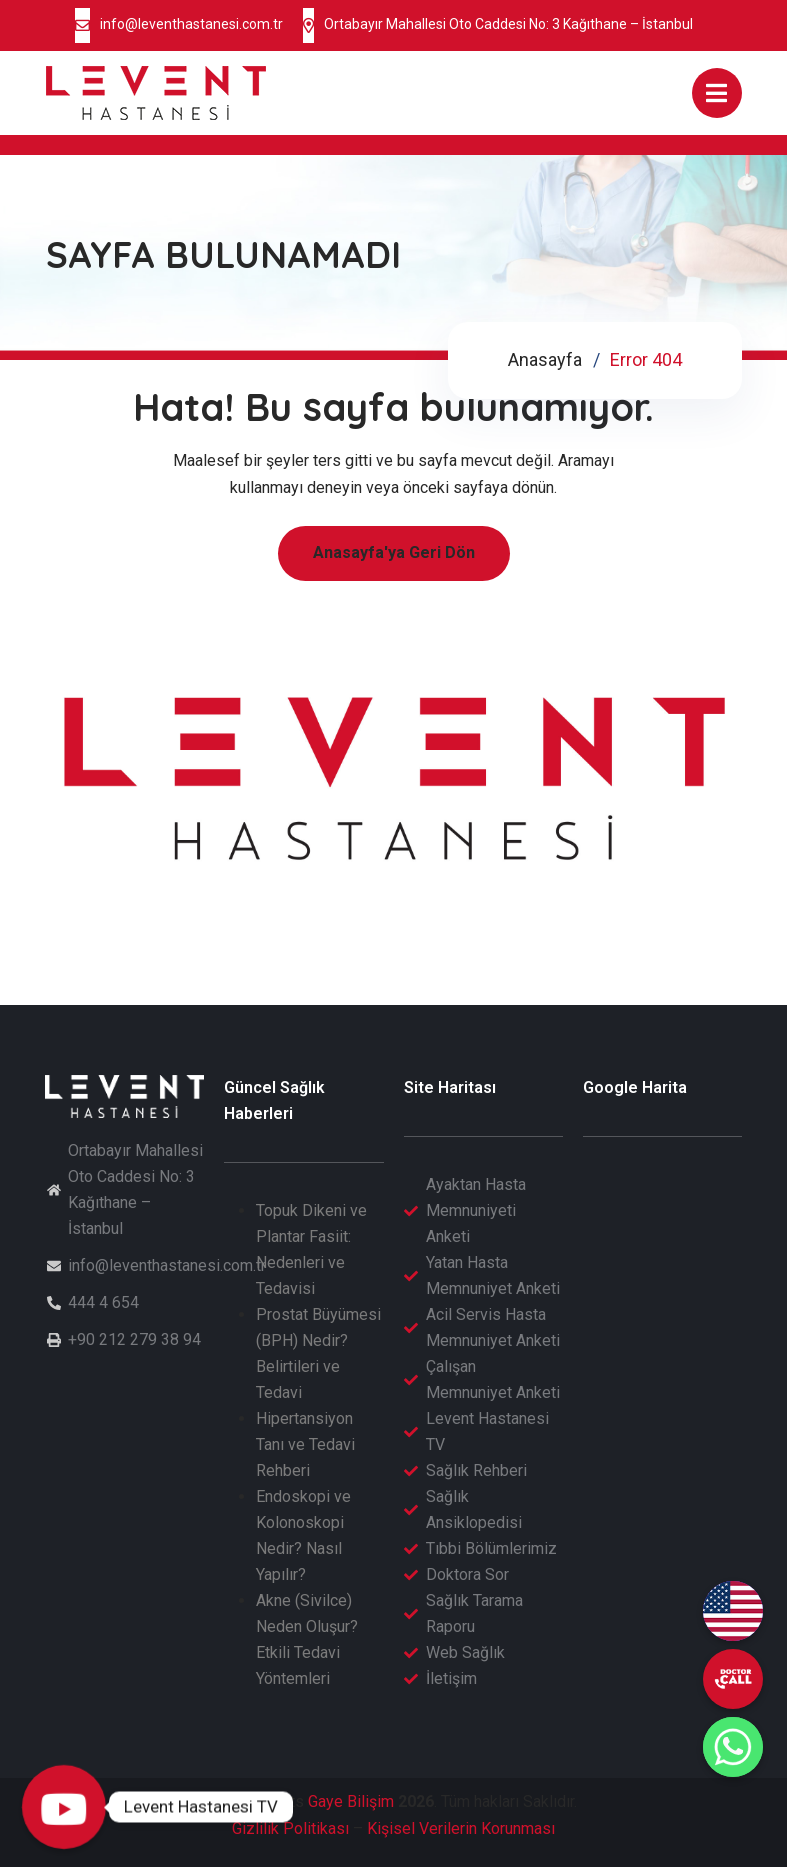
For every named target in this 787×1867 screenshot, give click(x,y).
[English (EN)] (733, 1611)
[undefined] (733, 1679)
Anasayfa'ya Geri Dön (394, 552)
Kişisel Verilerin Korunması (461, 1828)
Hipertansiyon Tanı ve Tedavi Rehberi (305, 1444)
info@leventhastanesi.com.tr (191, 24)
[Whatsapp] (733, 1747)
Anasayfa (545, 359)
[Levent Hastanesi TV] (64, 1807)
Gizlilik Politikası (290, 1828)
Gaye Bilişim (351, 1801)
